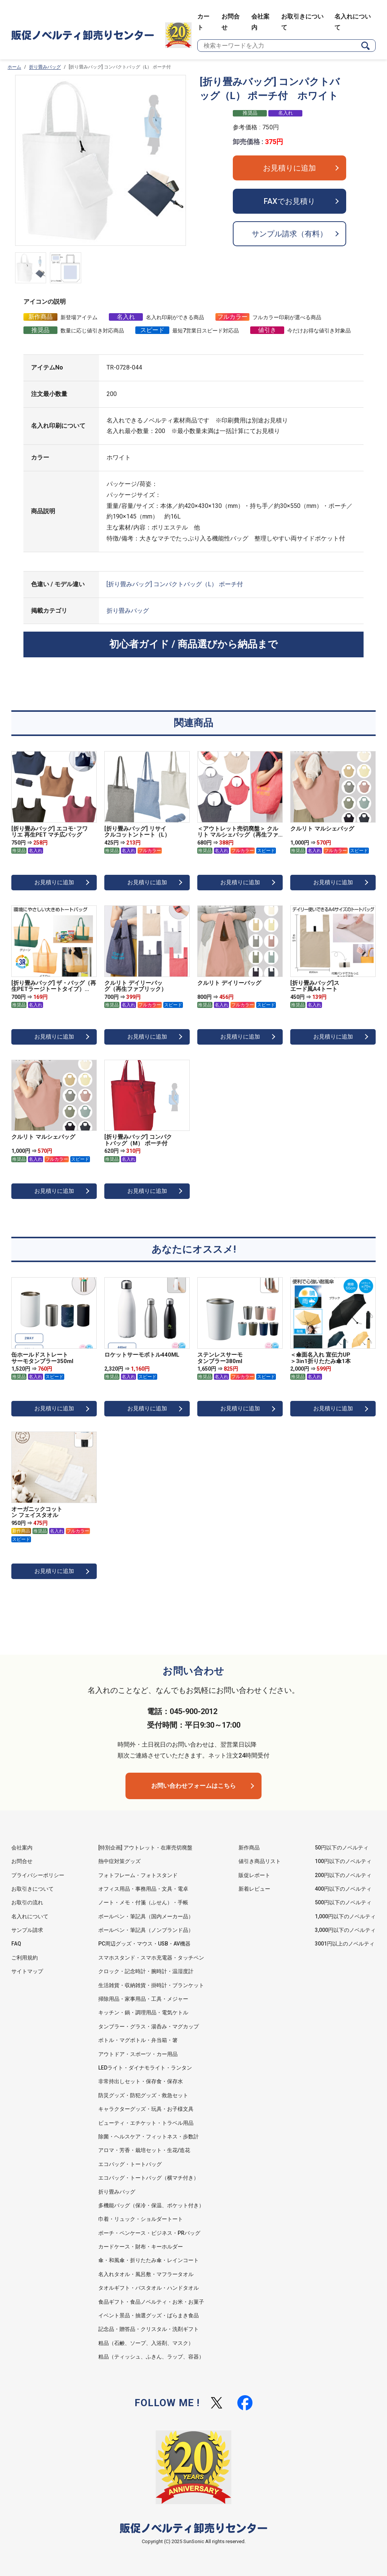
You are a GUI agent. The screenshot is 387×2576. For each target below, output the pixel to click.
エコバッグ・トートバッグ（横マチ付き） (148, 2178)
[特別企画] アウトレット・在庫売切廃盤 (145, 1848)
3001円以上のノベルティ (345, 1944)
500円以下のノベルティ (343, 1902)
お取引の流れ (27, 1902)
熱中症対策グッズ (119, 1861)
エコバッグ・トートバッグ (130, 2164)
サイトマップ (27, 1971)
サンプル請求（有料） (289, 233)
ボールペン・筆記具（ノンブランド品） (146, 1930)
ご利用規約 (24, 1958)
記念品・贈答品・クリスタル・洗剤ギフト (148, 2329)
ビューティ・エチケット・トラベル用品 (146, 2123)
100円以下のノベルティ (343, 1861)
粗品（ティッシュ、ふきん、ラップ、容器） (151, 2357)
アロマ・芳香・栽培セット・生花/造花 (144, 2150)
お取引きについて (32, 1889)
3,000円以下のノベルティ (345, 1930)
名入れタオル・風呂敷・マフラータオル (146, 2274)
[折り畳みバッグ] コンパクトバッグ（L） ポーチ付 (175, 584)
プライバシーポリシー (37, 1875)
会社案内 (22, 1848)
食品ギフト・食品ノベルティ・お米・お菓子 (151, 2302)
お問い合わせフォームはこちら (193, 1785)
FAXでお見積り (289, 201)
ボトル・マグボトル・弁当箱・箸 (138, 2040)
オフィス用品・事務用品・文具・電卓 (143, 1889)
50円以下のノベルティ (341, 1848)
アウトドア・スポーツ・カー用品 (138, 2054)
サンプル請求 (27, 1930)
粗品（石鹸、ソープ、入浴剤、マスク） (146, 2343)
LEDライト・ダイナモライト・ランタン (145, 2068)
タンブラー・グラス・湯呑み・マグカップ (148, 2026)
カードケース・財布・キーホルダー (140, 2247)
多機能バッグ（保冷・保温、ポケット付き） (151, 2205)
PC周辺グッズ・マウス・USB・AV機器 (144, 1944)
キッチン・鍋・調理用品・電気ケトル (143, 2012)
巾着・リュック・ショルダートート (140, 2219)
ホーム (14, 67)
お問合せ (22, 1861)
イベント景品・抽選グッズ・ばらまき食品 (148, 2315)
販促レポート (254, 1875)
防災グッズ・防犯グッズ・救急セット (143, 2095)
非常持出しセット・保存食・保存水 (140, 2081)
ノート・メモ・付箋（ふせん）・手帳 (143, 1902)
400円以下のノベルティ (343, 1889)
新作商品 (249, 1848)
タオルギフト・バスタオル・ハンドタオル (148, 2288)
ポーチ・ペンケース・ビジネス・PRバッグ (149, 2233)
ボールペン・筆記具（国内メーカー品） (146, 1916)
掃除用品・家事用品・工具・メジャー (143, 1999)
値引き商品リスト (259, 1861)
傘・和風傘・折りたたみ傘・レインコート (148, 2260)
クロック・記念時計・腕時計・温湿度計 (146, 1971)
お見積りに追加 (289, 167)
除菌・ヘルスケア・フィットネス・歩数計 (148, 2136)
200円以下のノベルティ (343, 1875)
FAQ (16, 1944)
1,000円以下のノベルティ (345, 1916)
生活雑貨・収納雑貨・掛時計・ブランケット (151, 1985)
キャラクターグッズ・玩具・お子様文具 (146, 2109)
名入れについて (29, 1916)
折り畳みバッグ (45, 67)
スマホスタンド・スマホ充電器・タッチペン (151, 1958)
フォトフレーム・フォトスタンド (138, 1875)
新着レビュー (254, 1889)
